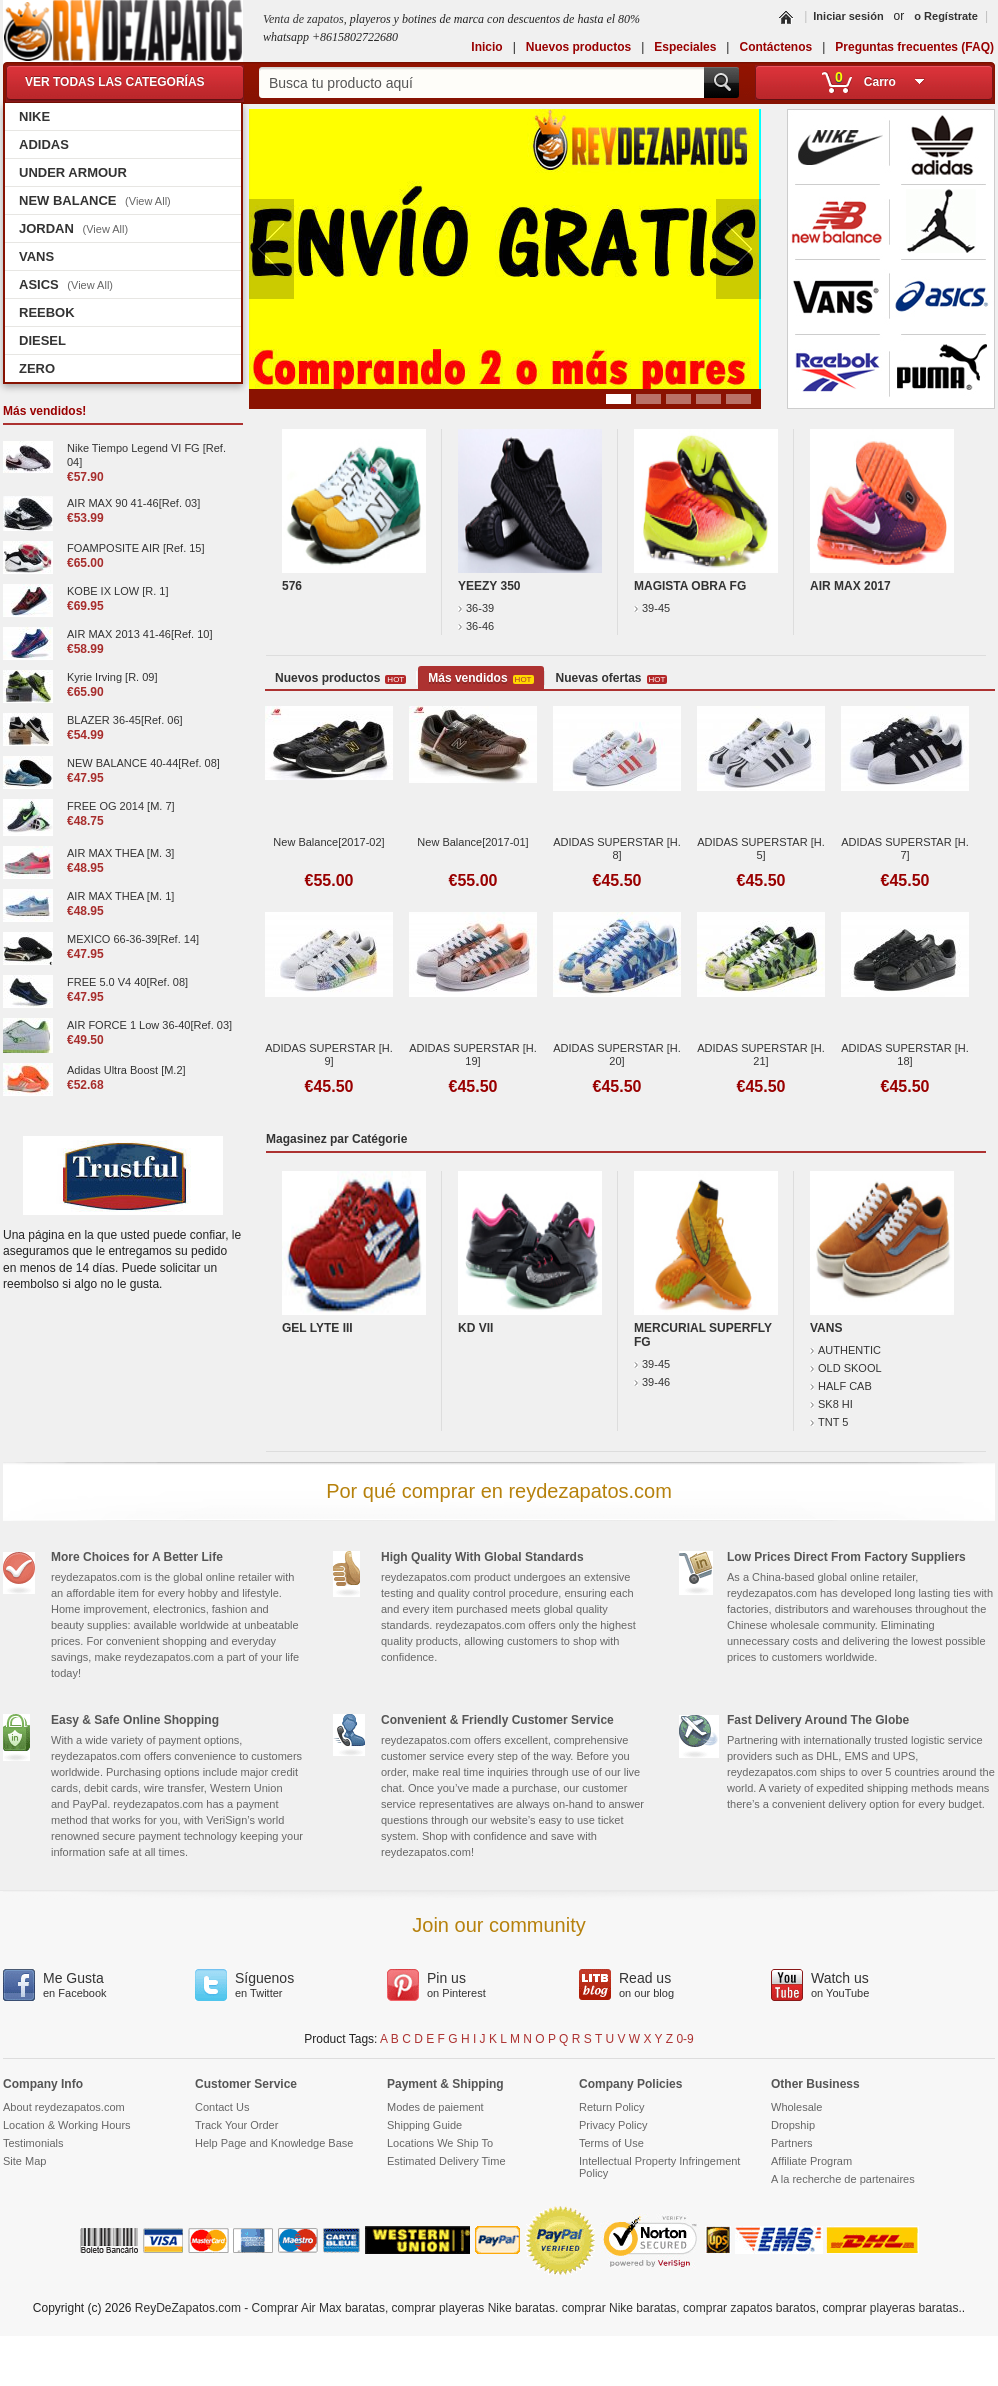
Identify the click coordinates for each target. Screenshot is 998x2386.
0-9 (684, 2039)
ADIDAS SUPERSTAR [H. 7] (905, 848)
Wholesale (796, 2107)
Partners (792, 2143)
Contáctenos (775, 47)
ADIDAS (44, 144)
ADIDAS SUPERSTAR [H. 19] (473, 1054)
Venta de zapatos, (306, 19)
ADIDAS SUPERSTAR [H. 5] (761, 848)
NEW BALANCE (95, 200)
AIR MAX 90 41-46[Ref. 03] (133, 503)
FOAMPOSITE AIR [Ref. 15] (136, 548)
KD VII (475, 1328)
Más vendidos (480, 678)
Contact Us (222, 2107)
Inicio (486, 47)
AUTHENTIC (845, 1350)
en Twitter (275, 1984)
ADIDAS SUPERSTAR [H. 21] (761, 1054)
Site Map (24, 2161)
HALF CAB (841, 1386)
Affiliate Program (811, 2161)
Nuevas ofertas (612, 678)
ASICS (66, 284)
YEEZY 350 (489, 586)
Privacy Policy (613, 2125)
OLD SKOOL (846, 1368)
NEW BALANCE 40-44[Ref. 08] (143, 763)
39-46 (652, 1382)
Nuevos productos (578, 47)
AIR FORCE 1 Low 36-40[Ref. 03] (149, 1025)
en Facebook (83, 1984)
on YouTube (851, 1984)
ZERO (37, 368)
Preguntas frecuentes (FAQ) (914, 47)
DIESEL (42, 340)
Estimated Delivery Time (446, 2161)
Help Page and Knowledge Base (274, 2143)
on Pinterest (467, 1984)
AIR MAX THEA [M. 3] (120, 853)
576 (292, 586)
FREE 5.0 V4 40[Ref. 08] (127, 982)
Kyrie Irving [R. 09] (112, 677)
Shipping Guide (424, 2125)
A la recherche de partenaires (843, 2179)
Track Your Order (236, 2125)
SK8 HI (831, 1404)
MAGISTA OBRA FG (690, 586)
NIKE (34, 116)
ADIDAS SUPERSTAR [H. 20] (617, 1054)
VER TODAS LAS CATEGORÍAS (115, 82)
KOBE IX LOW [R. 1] (117, 591)
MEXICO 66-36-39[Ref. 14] (133, 939)
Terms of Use (611, 2143)
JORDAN (73, 228)
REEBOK (47, 312)
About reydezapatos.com (64, 2107)
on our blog (659, 1984)
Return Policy (611, 2107)
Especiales (685, 47)
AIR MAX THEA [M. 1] (120, 896)
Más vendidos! (44, 411)
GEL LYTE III (317, 1328)
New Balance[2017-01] (472, 842)
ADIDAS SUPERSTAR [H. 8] (617, 848)
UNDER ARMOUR (73, 172)
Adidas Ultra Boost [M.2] (126, 1070)
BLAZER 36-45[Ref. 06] (125, 720)
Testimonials (33, 2143)
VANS (36, 256)
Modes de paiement (435, 2107)
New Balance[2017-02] (328, 842)
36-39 (476, 608)
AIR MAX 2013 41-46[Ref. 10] (140, 634)
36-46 (476, 626)
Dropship (793, 2125)
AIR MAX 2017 (850, 586)
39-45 (652, 608)
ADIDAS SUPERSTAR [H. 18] (905, 1054)
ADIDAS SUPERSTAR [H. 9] (329, 1054)
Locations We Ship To (440, 2143)
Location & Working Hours (67, 2125)
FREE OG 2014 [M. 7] (121, 806)
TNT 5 (829, 1422)
